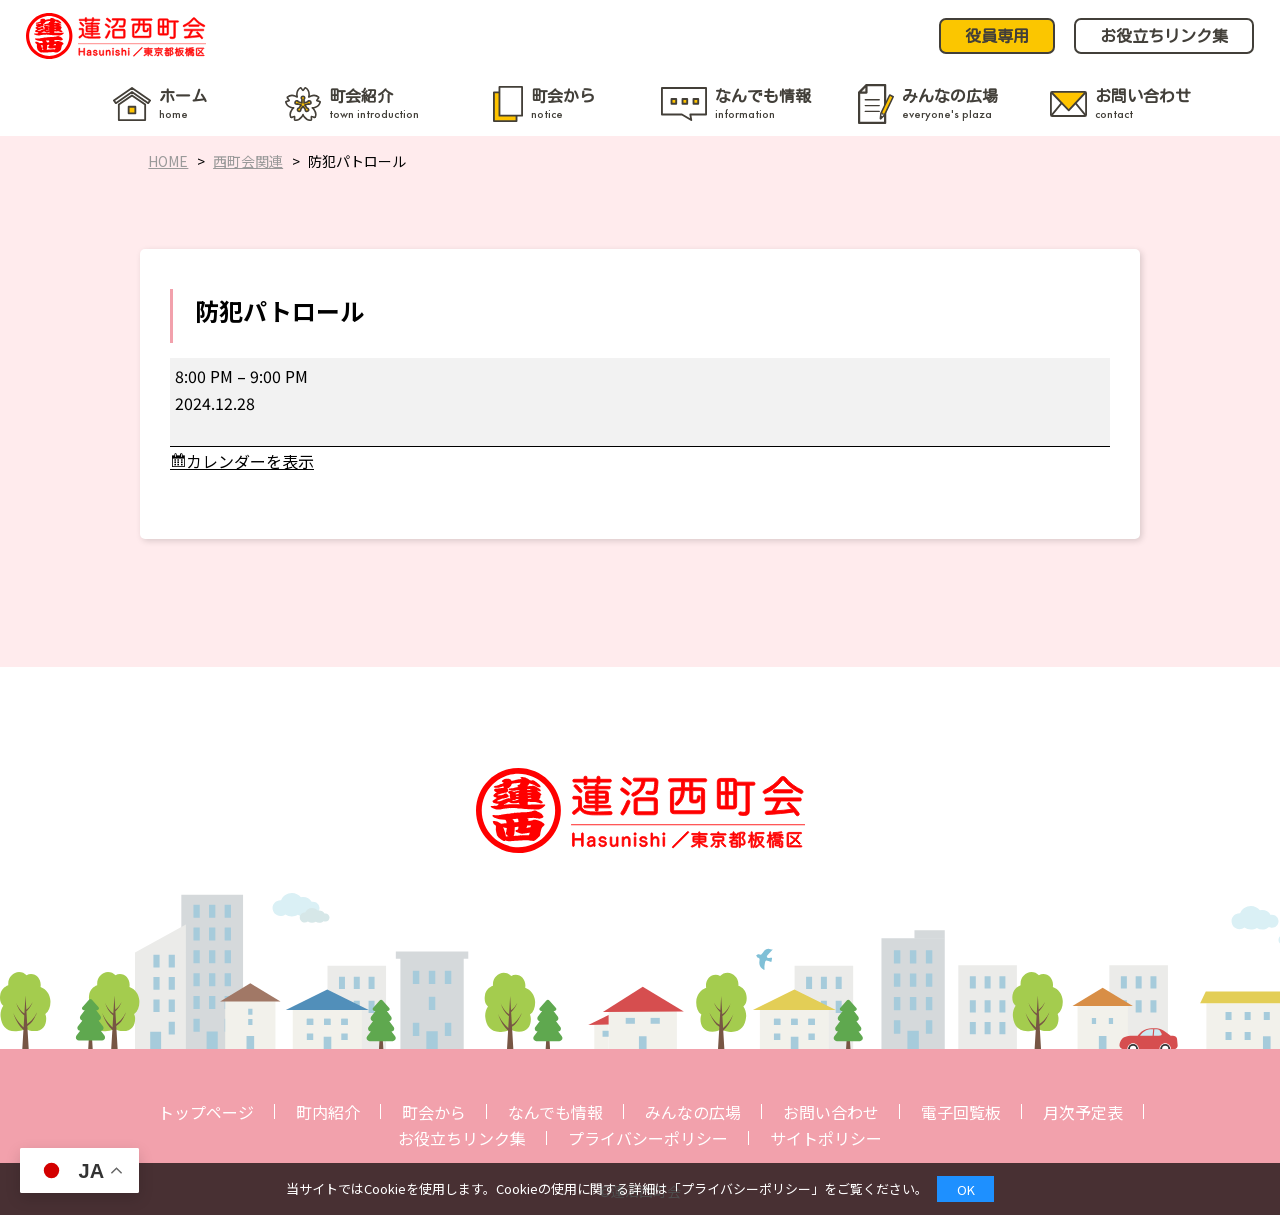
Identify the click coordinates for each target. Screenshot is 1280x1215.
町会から (434, 1112)
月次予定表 (1083, 1112)
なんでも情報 (555, 1112)
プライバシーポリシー (648, 1138)
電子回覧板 (961, 1112)
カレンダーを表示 (250, 461)
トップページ (206, 1112)
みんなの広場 (693, 1112)
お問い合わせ (831, 1112)
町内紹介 (328, 1112)
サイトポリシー (826, 1138)
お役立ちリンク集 (462, 1138)
